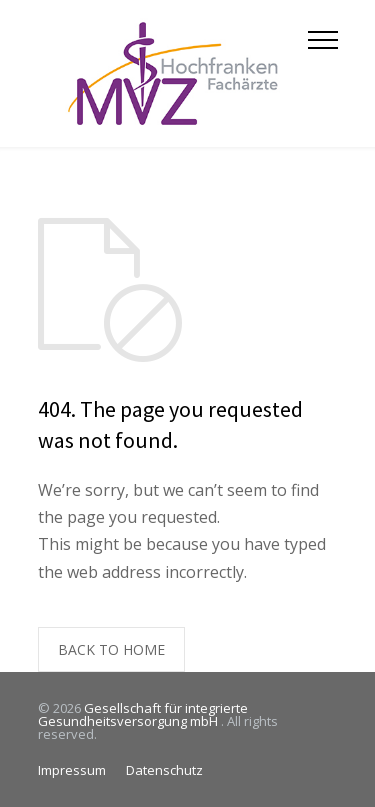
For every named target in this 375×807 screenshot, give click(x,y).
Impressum (72, 770)
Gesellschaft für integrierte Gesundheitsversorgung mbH (143, 714)
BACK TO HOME (111, 649)
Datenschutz (164, 770)
